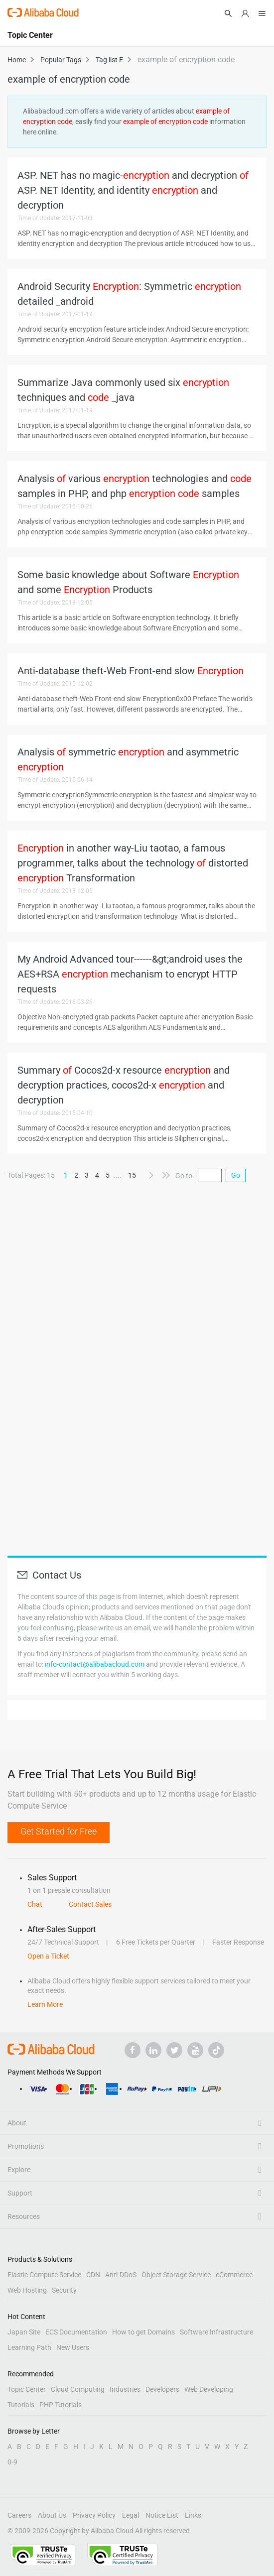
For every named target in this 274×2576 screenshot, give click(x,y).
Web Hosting (27, 2290)
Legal (130, 2515)
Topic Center (26, 2389)
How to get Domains (143, 2332)
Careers (19, 2515)
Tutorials (20, 2405)
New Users (72, 2347)
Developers (162, 2389)
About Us (52, 2515)
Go (235, 1175)
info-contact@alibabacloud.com (94, 1664)
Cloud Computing (78, 2389)
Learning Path (29, 2347)
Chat (34, 1904)
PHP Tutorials (60, 2405)
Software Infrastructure (216, 2332)
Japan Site (23, 2332)
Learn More (45, 2004)
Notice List (161, 2515)
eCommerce (234, 2275)
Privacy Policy (94, 2515)
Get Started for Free (58, 1831)
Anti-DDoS (121, 2275)
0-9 (12, 2462)
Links (193, 2515)
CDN (93, 2275)
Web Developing (208, 2389)
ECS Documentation (76, 2332)
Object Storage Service (176, 2275)
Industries (125, 2389)
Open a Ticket (48, 1956)
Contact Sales (90, 1904)
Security (64, 2290)
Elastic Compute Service (44, 2275)
